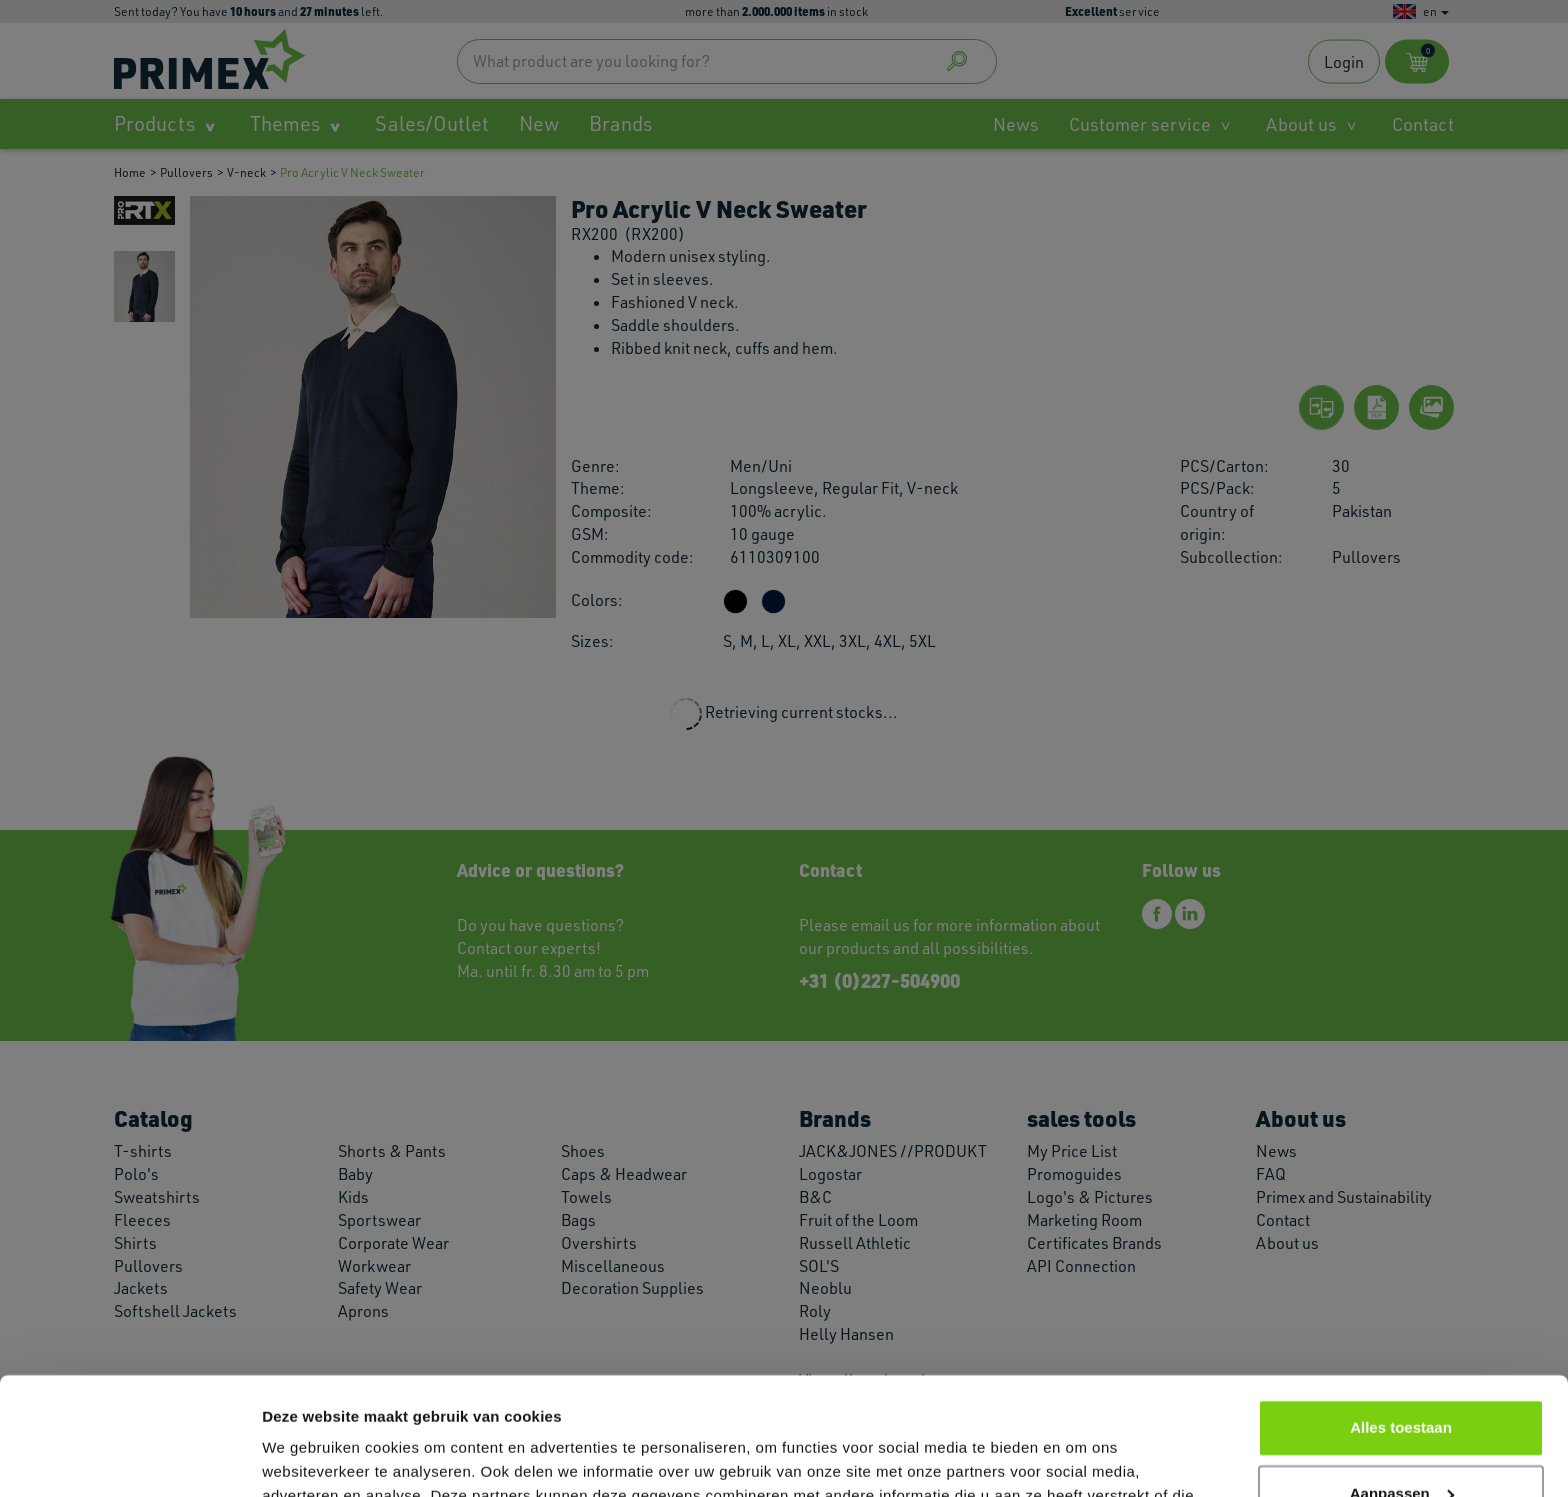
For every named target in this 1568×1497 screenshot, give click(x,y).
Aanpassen (1402, 1375)
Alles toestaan (1401, 1310)
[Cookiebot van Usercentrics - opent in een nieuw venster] (129, 1458)
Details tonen (309, 1457)
